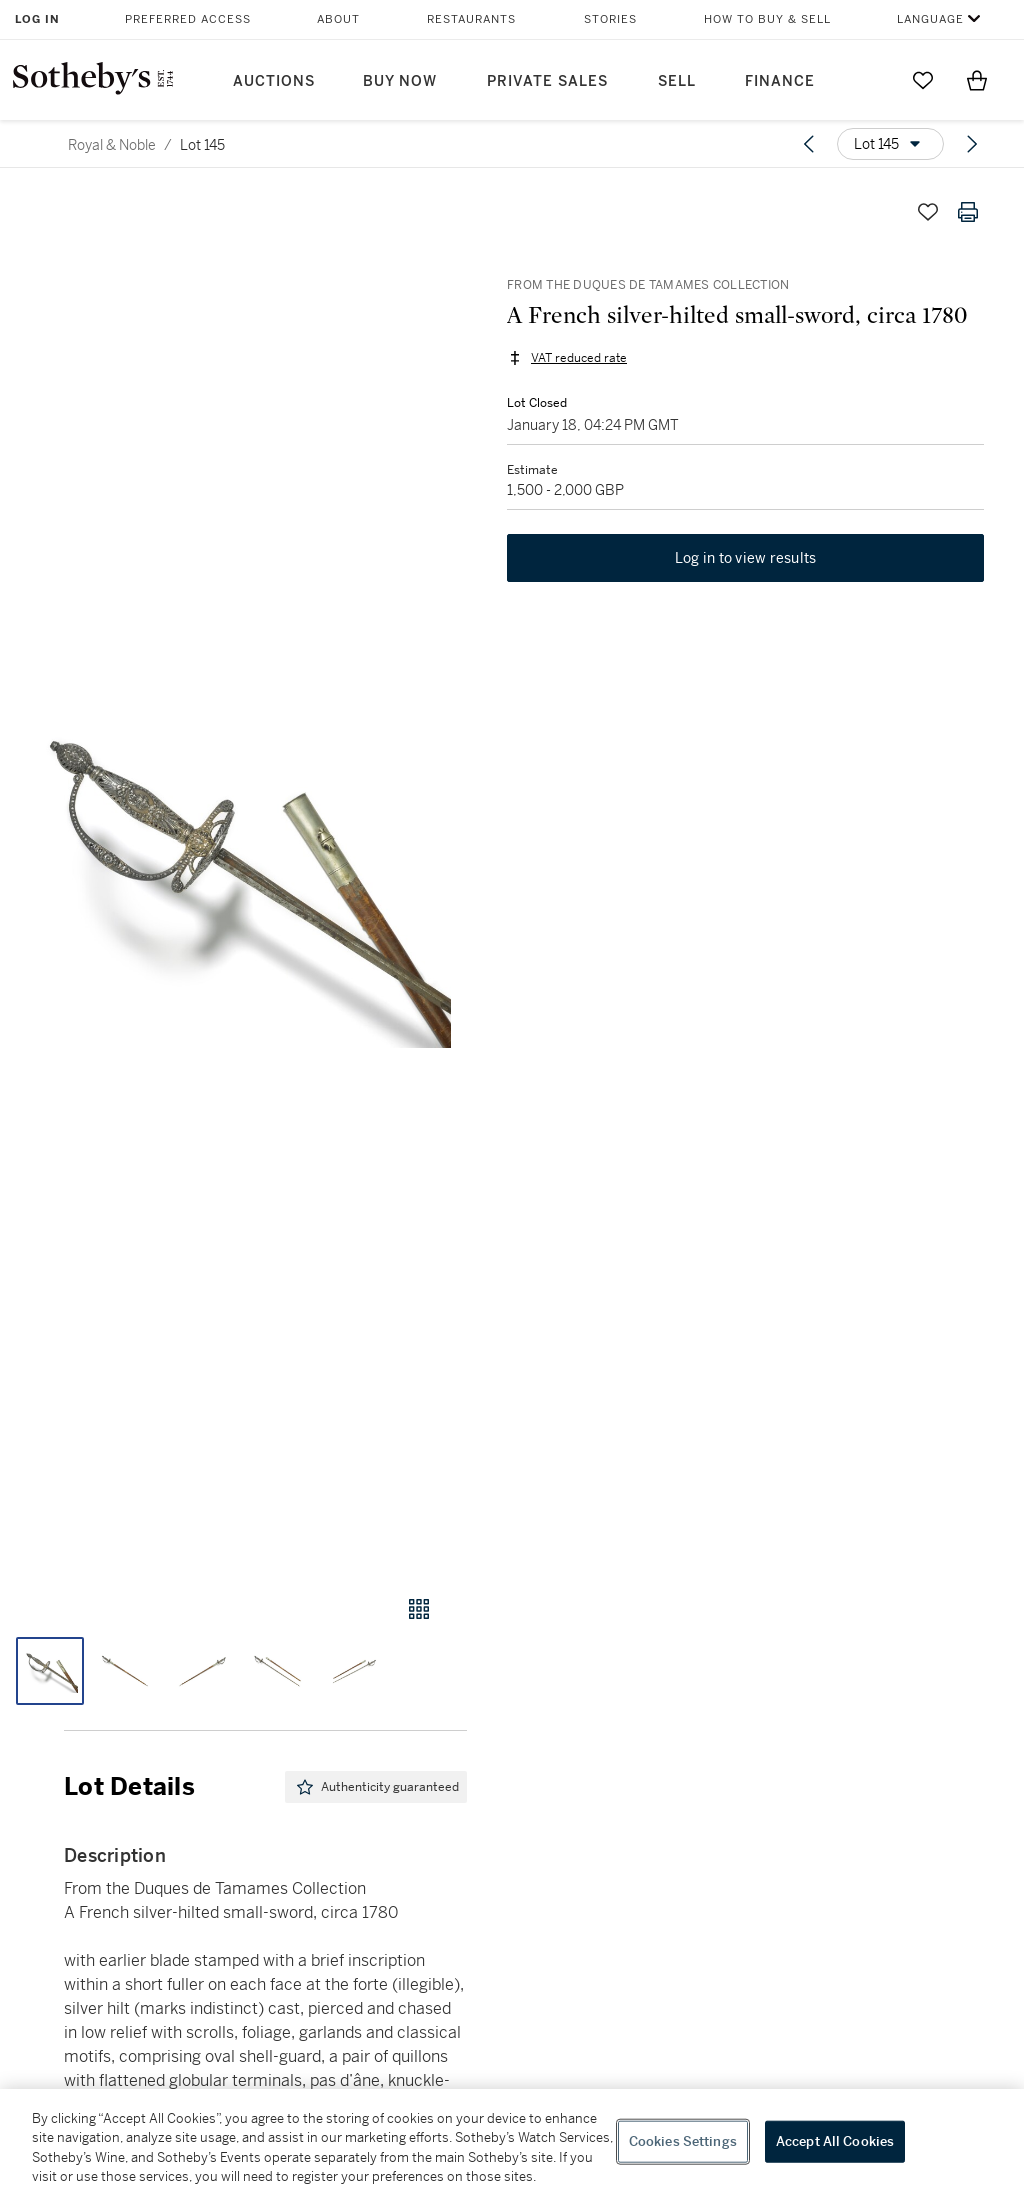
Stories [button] (610, 19)
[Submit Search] (869, 80)
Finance (780, 81)
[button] (233, 874)
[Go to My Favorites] (923, 80)
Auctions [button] (274, 81)
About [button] (338, 19)
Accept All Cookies (835, 2141)
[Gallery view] (419, 1609)
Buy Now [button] (400, 81)
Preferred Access (188, 19)
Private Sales (547, 81)
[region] (512, 2143)
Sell (677, 81)
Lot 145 (202, 145)
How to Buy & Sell (767, 19)
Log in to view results (746, 558)
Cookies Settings (683, 2141)
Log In (37, 19)
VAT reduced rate (579, 358)
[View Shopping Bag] (977, 80)
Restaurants (471, 19)
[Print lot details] (968, 212)
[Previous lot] (809, 144)
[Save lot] (928, 212)
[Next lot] (972, 144)
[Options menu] (890, 144)
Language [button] (930, 19)
